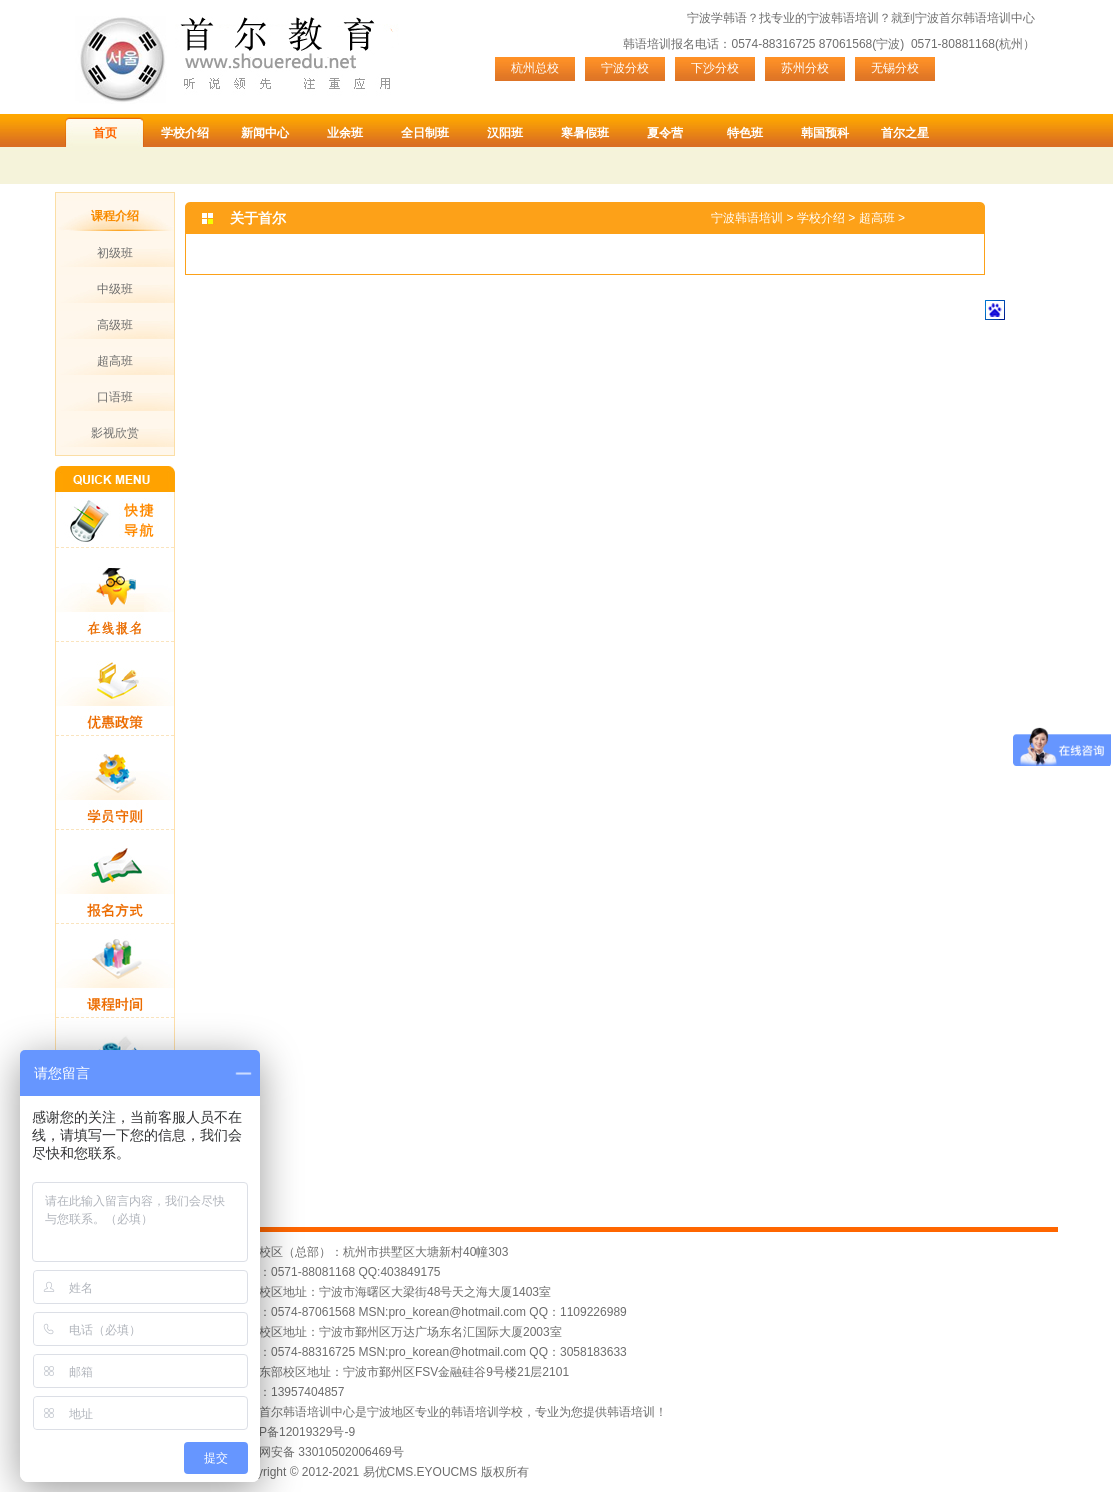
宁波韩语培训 (843, 18)
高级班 (115, 325)
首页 (105, 133)
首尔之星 (905, 133)
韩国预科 (825, 133)
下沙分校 (715, 68)
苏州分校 (805, 68)
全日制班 (425, 133)
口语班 (115, 397)
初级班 (115, 253)
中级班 (115, 289)
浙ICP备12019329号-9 (295, 1432)
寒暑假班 (585, 133)
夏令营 (665, 133)
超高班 (115, 361)
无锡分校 (895, 68)
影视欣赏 (115, 433)
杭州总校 (535, 68)
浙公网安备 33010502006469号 (319, 1452)
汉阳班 (505, 133)
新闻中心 (265, 133)
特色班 (745, 133)
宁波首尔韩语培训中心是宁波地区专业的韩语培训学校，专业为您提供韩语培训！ (451, 1412)
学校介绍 (185, 133)
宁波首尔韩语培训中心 (975, 18)
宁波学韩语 (717, 18)
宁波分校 (625, 68)
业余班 (345, 133)
